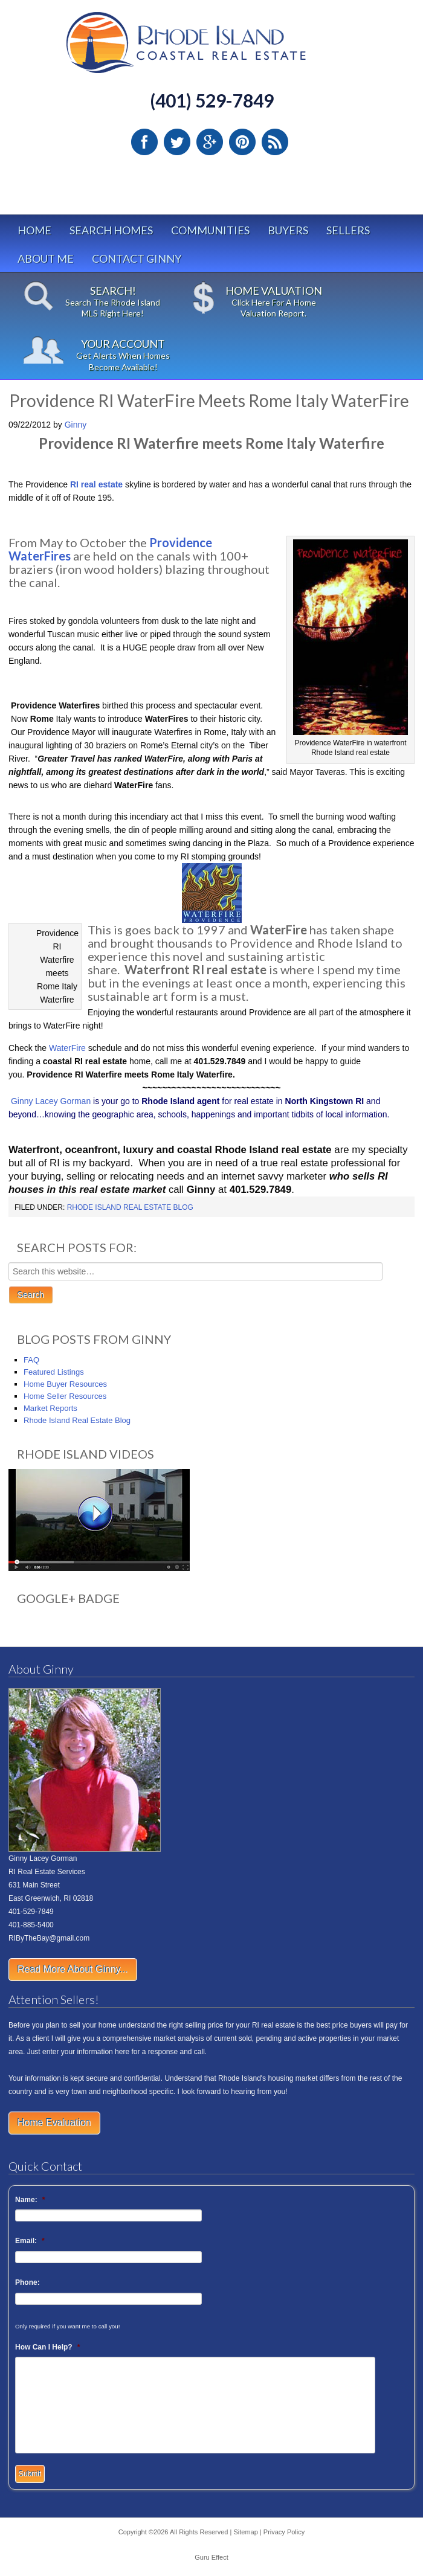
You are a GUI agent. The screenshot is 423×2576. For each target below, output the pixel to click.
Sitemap (245, 2532)
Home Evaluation (54, 2123)
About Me (46, 258)
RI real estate (96, 484)
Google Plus (209, 142)
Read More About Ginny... (73, 1969)
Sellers (348, 230)
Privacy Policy (284, 2532)
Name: (30, 2199)
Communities (210, 230)
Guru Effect (211, 2557)
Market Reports (50, 1408)
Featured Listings (54, 1371)
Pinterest (242, 142)
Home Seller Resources (65, 1396)
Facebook (144, 142)
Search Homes (111, 230)
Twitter (177, 142)
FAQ (31, 1359)
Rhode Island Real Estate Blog (130, 1207)
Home (34, 230)
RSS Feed (275, 142)
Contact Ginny (136, 258)
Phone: (27, 2282)
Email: (30, 2241)
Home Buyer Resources (65, 1384)
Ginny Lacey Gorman (51, 1101)
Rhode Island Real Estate (211, 48)
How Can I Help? (47, 2347)
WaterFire (67, 1048)
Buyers (288, 230)
